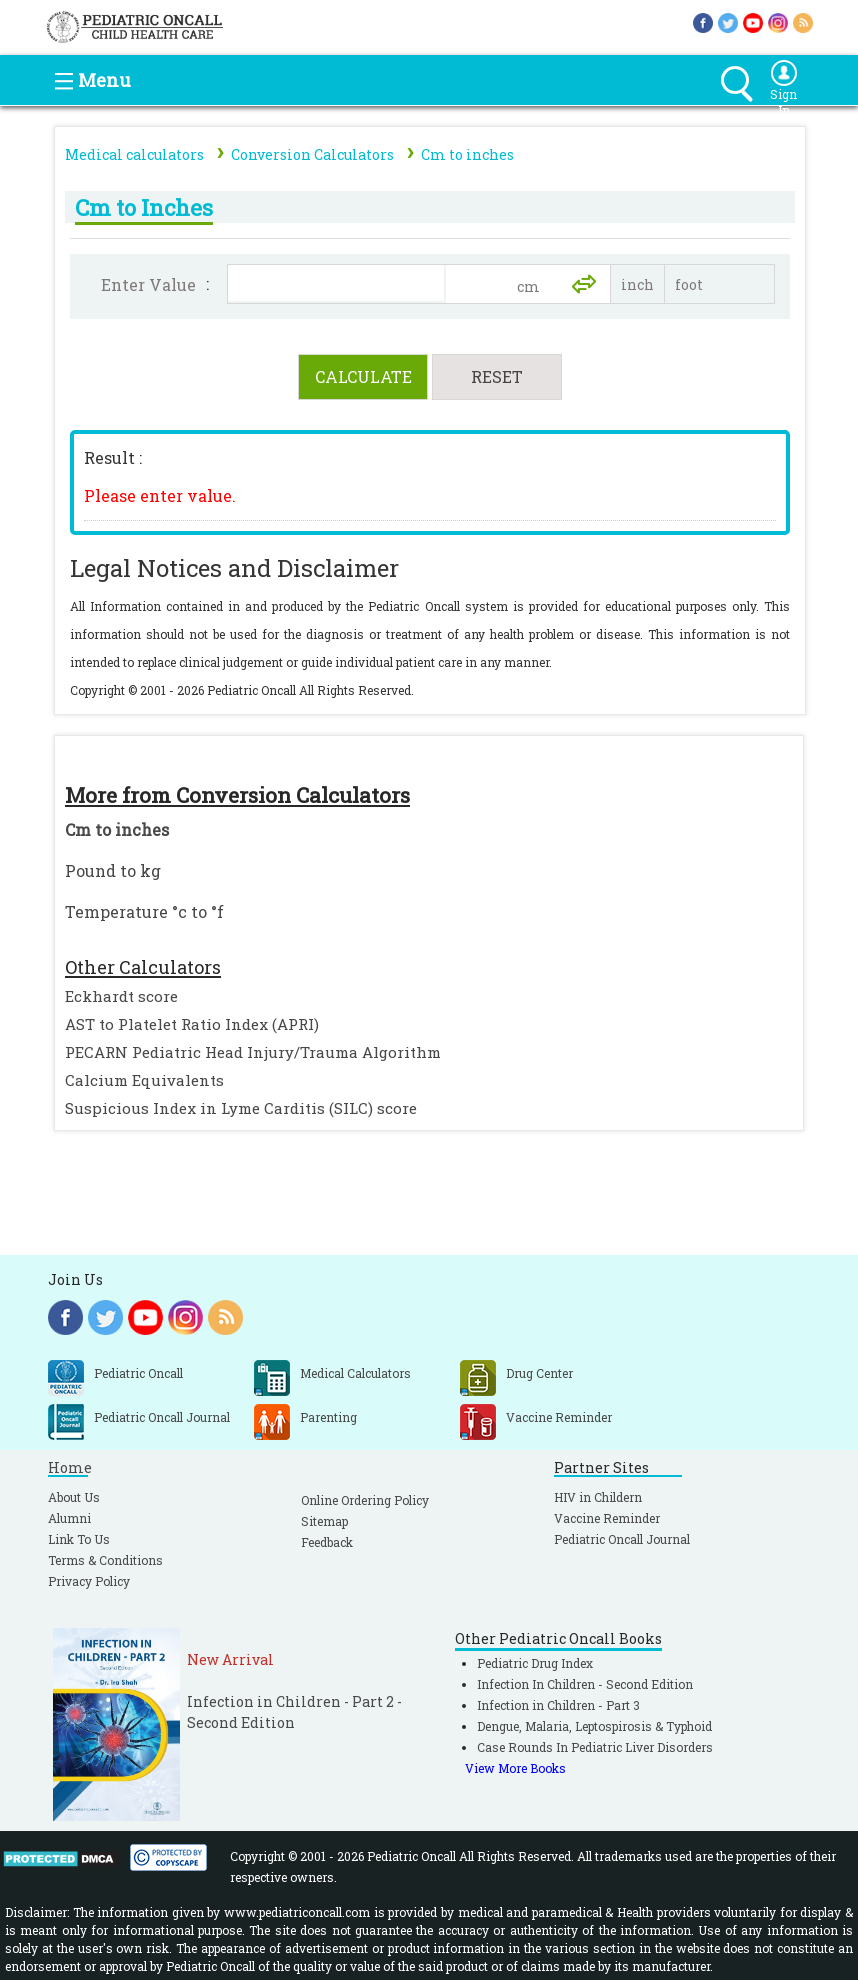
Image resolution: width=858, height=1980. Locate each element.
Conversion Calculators (312, 154)
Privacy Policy (89, 1581)
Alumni (69, 1518)
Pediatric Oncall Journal (622, 1539)
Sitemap (324, 1521)
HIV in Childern (598, 1497)
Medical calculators (134, 154)
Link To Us (79, 1539)
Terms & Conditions (105, 1560)
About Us (74, 1497)
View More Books (515, 1768)
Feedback (327, 1542)
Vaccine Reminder (607, 1518)
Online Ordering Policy (365, 1500)
